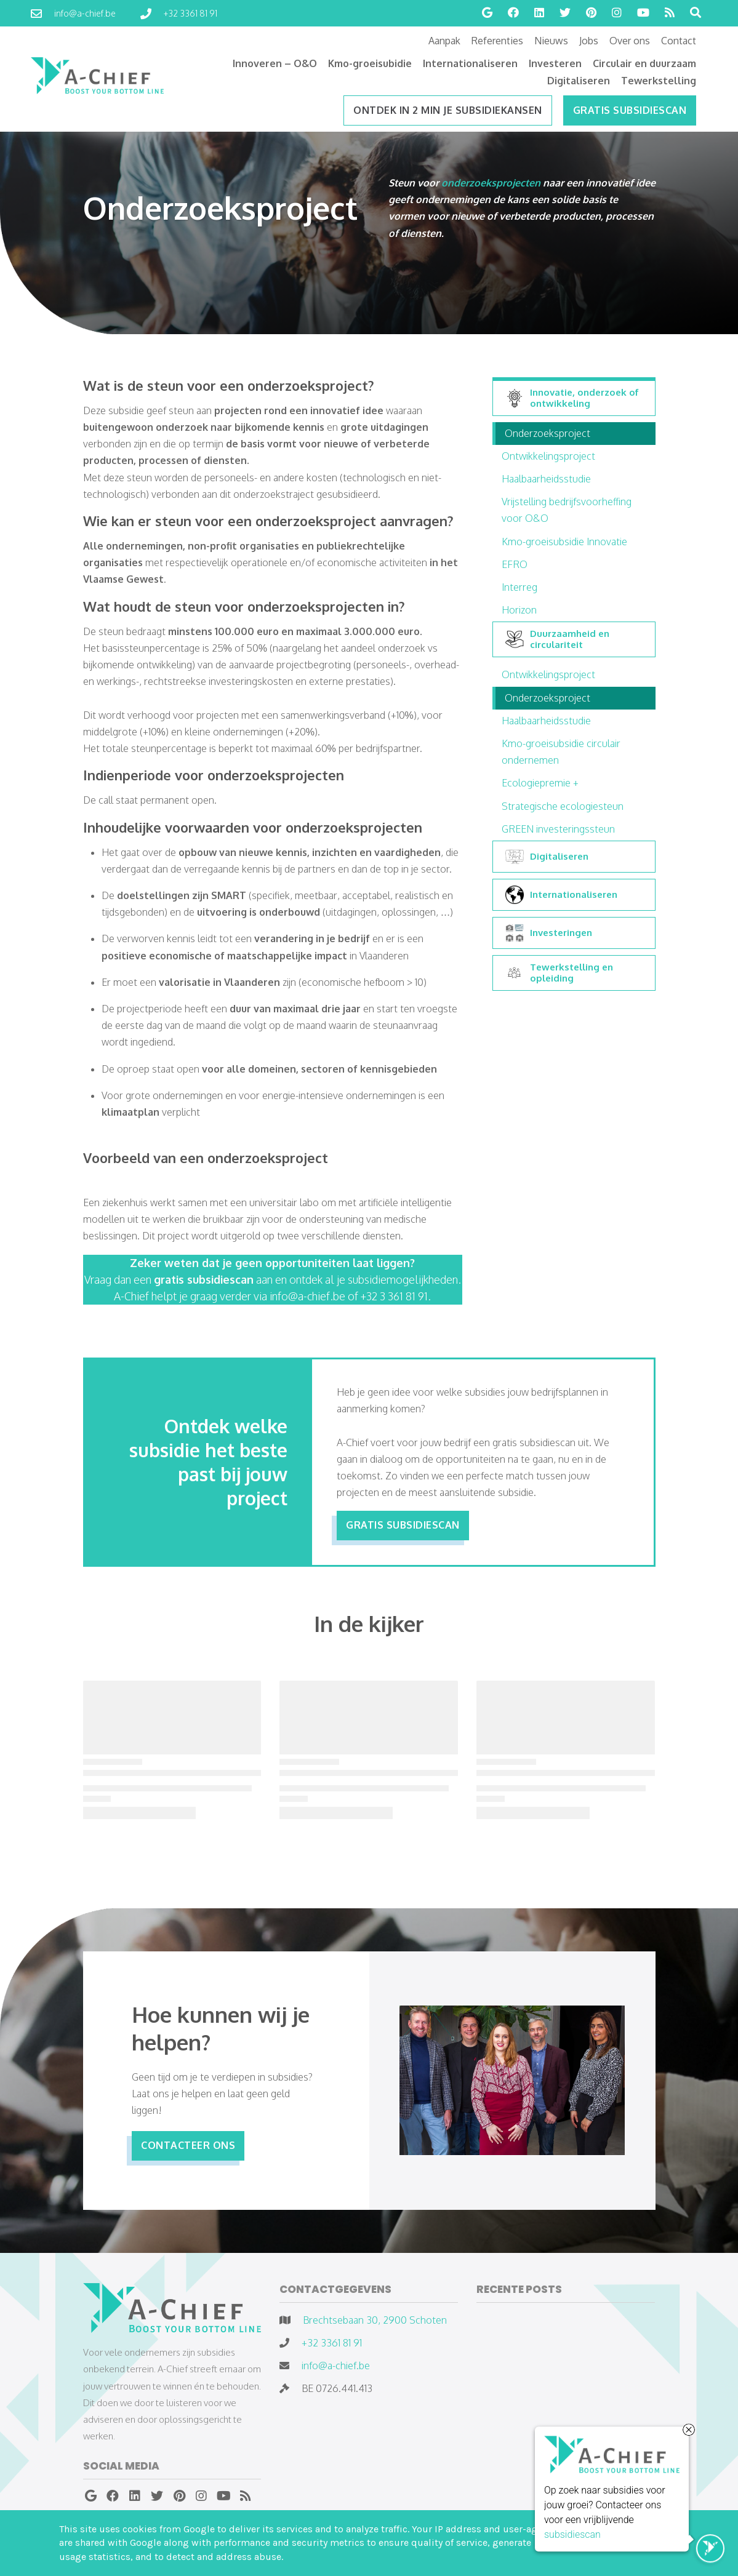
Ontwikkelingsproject (548, 456)
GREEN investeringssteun (558, 829)
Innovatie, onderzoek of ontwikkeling (572, 398)
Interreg (519, 587)
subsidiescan (572, 2536)
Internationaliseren (561, 895)
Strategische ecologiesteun (563, 806)
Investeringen (548, 933)
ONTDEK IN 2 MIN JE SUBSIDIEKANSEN (447, 110)
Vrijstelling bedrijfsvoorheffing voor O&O (567, 509)
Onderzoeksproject (547, 433)
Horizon (519, 610)
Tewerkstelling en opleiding (559, 973)
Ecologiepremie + (540, 783)
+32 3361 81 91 (332, 2343)
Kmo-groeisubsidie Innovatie (564, 541)
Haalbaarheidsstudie (546, 479)
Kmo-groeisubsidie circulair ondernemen (561, 751)
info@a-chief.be (336, 2365)
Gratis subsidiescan (630, 110)
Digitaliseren (546, 856)
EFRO (514, 564)
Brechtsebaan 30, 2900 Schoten (375, 2320)
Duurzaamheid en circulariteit (557, 639)
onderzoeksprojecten (492, 183)
